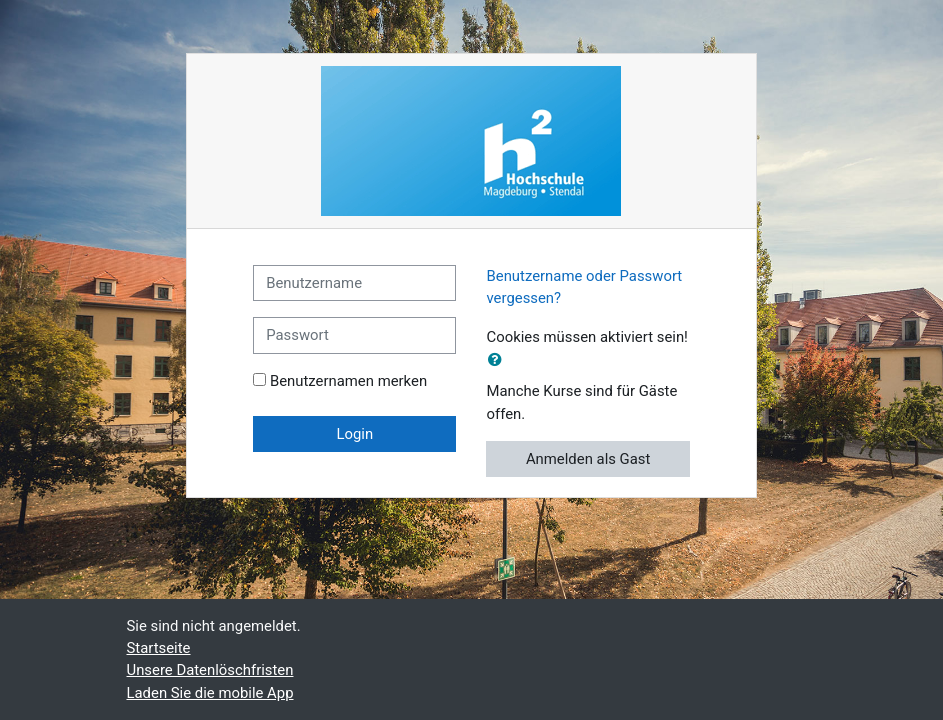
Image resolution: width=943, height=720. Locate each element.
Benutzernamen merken (348, 381)
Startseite (159, 648)
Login (354, 434)
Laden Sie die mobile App (210, 693)
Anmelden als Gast (588, 459)
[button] (499, 360)
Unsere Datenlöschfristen (210, 670)
